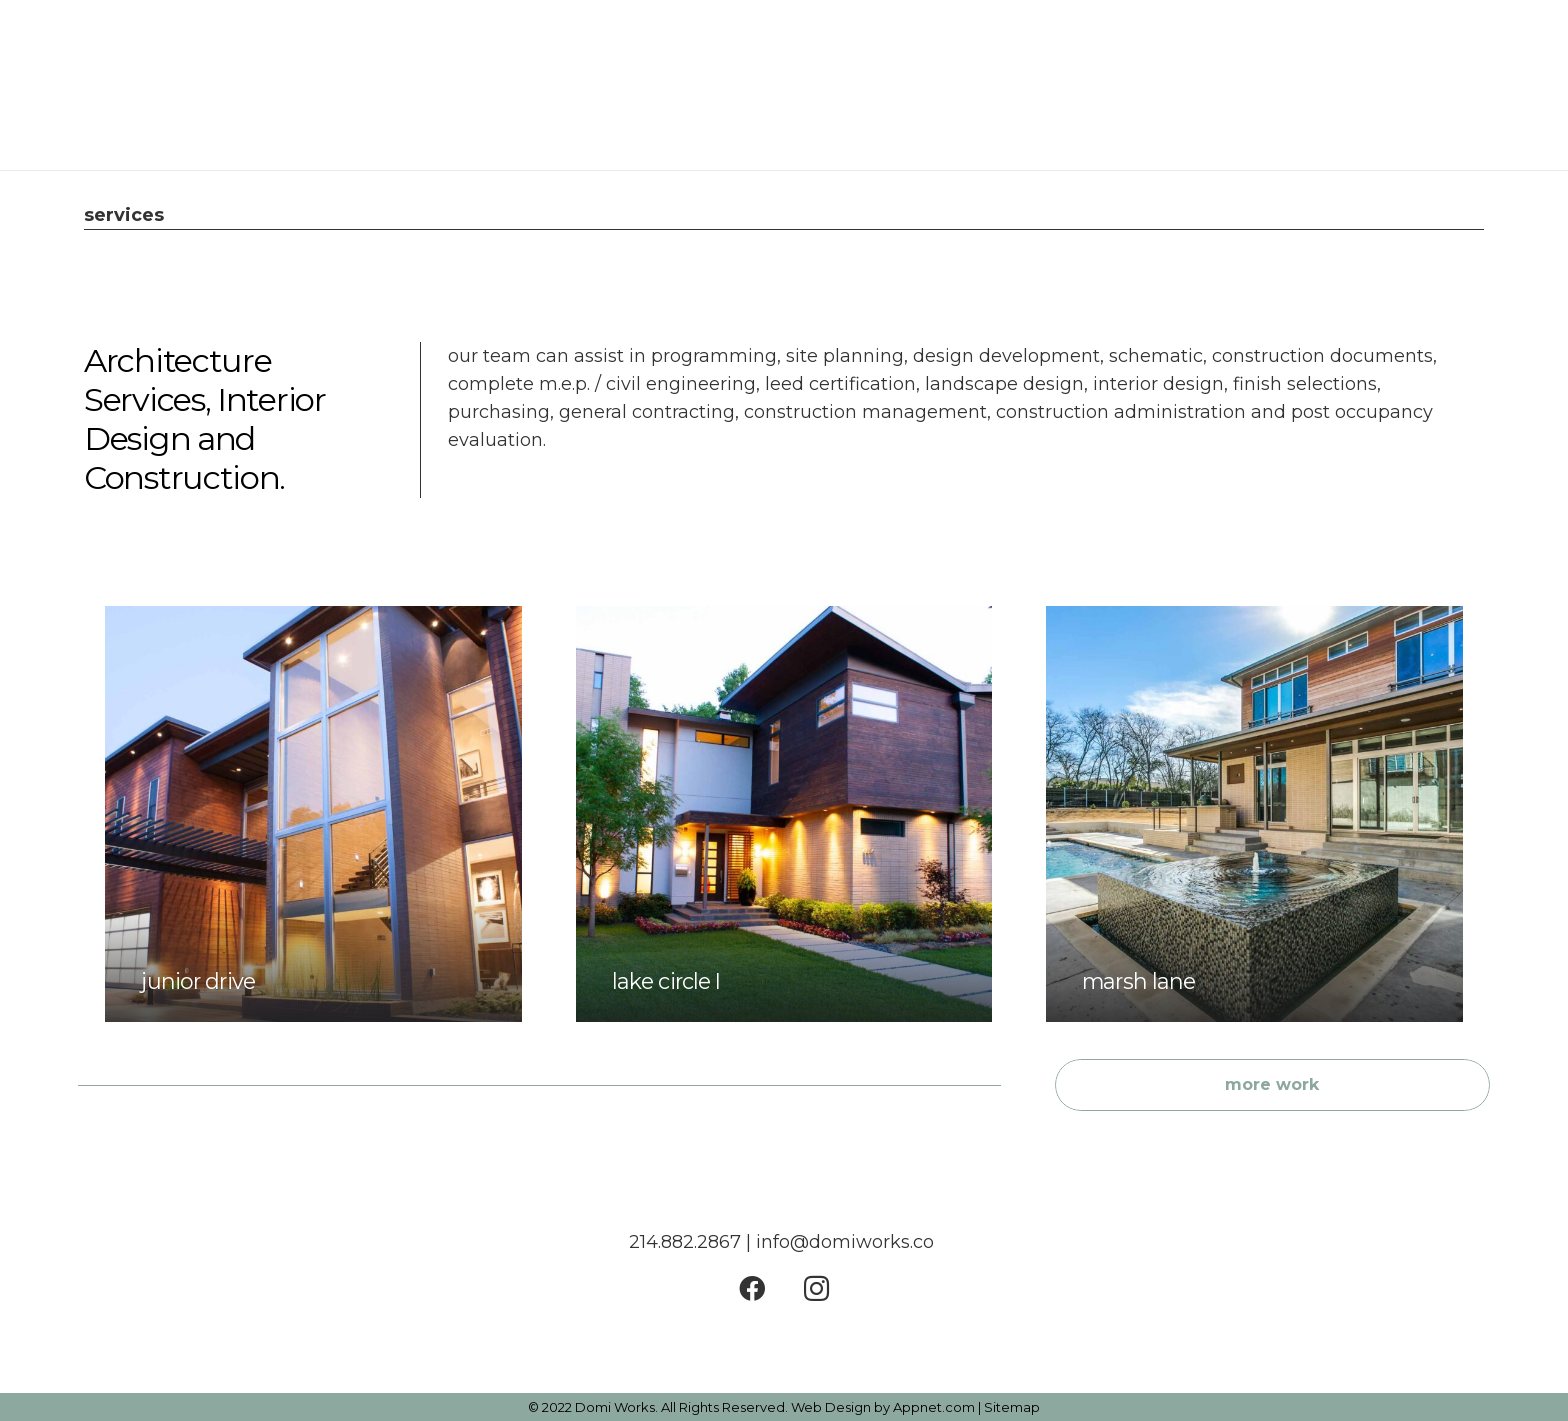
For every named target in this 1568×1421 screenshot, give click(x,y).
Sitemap (1012, 1407)
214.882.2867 (685, 1242)
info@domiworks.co (847, 1242)
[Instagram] (816, 1288)
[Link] (111, 85)
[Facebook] (751, 1288)
